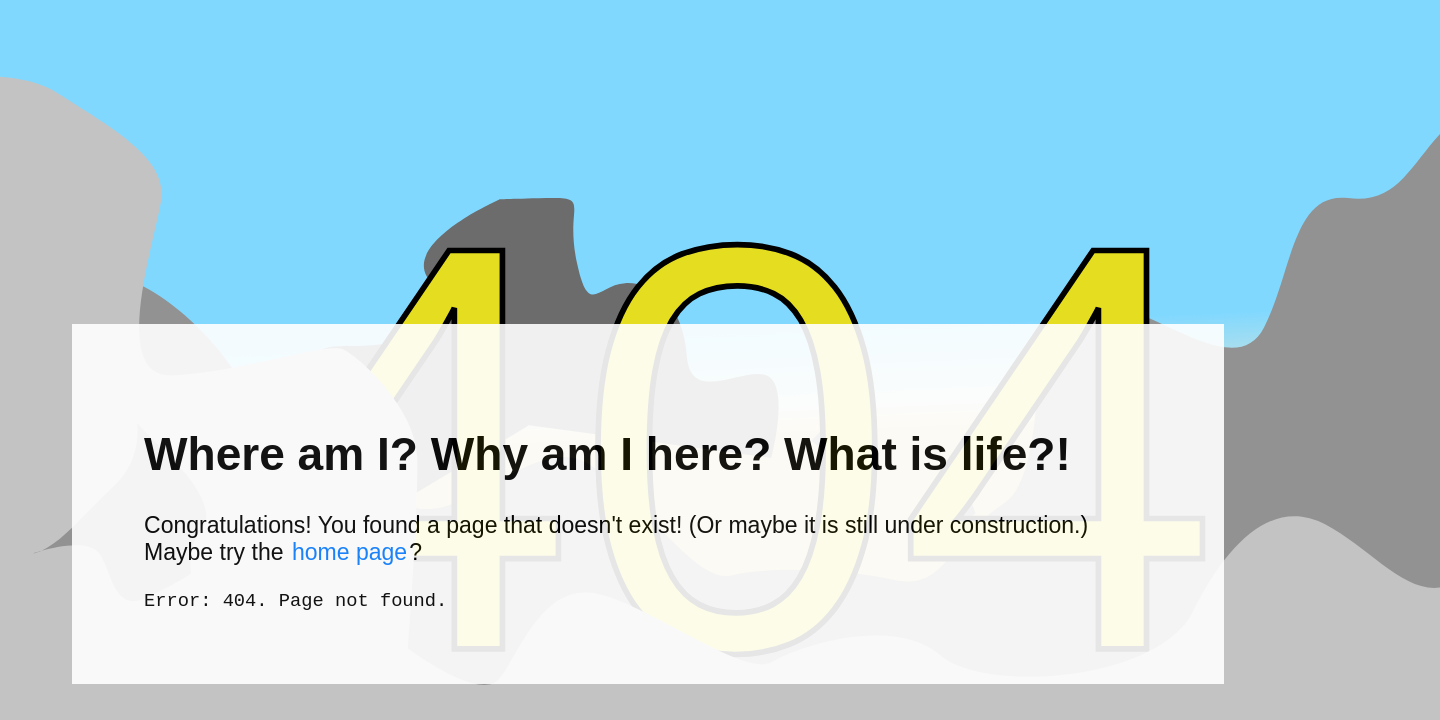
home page (349, 549)
